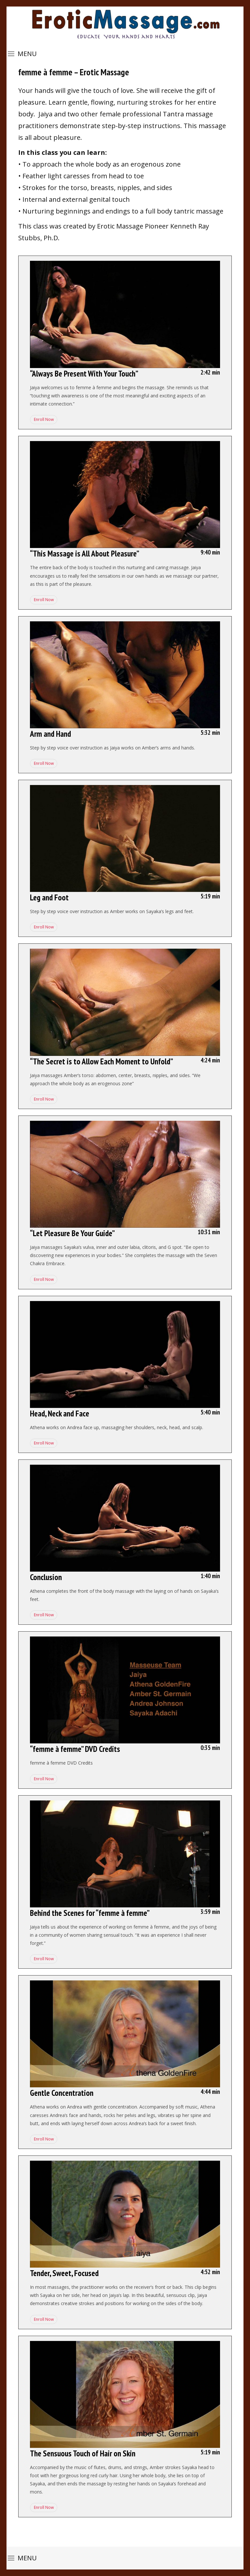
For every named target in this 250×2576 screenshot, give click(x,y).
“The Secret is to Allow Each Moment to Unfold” (101, 1061)
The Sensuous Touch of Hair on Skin (82, 2453)
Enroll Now (43, 419)
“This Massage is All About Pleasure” (84, 553)
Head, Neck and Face (59, 1413)
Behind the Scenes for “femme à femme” (90, 1913)
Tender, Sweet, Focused (64, 2273)
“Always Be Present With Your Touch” (84, 373)
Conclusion (46, 1577)
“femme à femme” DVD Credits (75, 1749)
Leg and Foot (49, 897)
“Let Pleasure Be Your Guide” (72, 1233)
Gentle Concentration (61, 2093)
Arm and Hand (50, 734)
